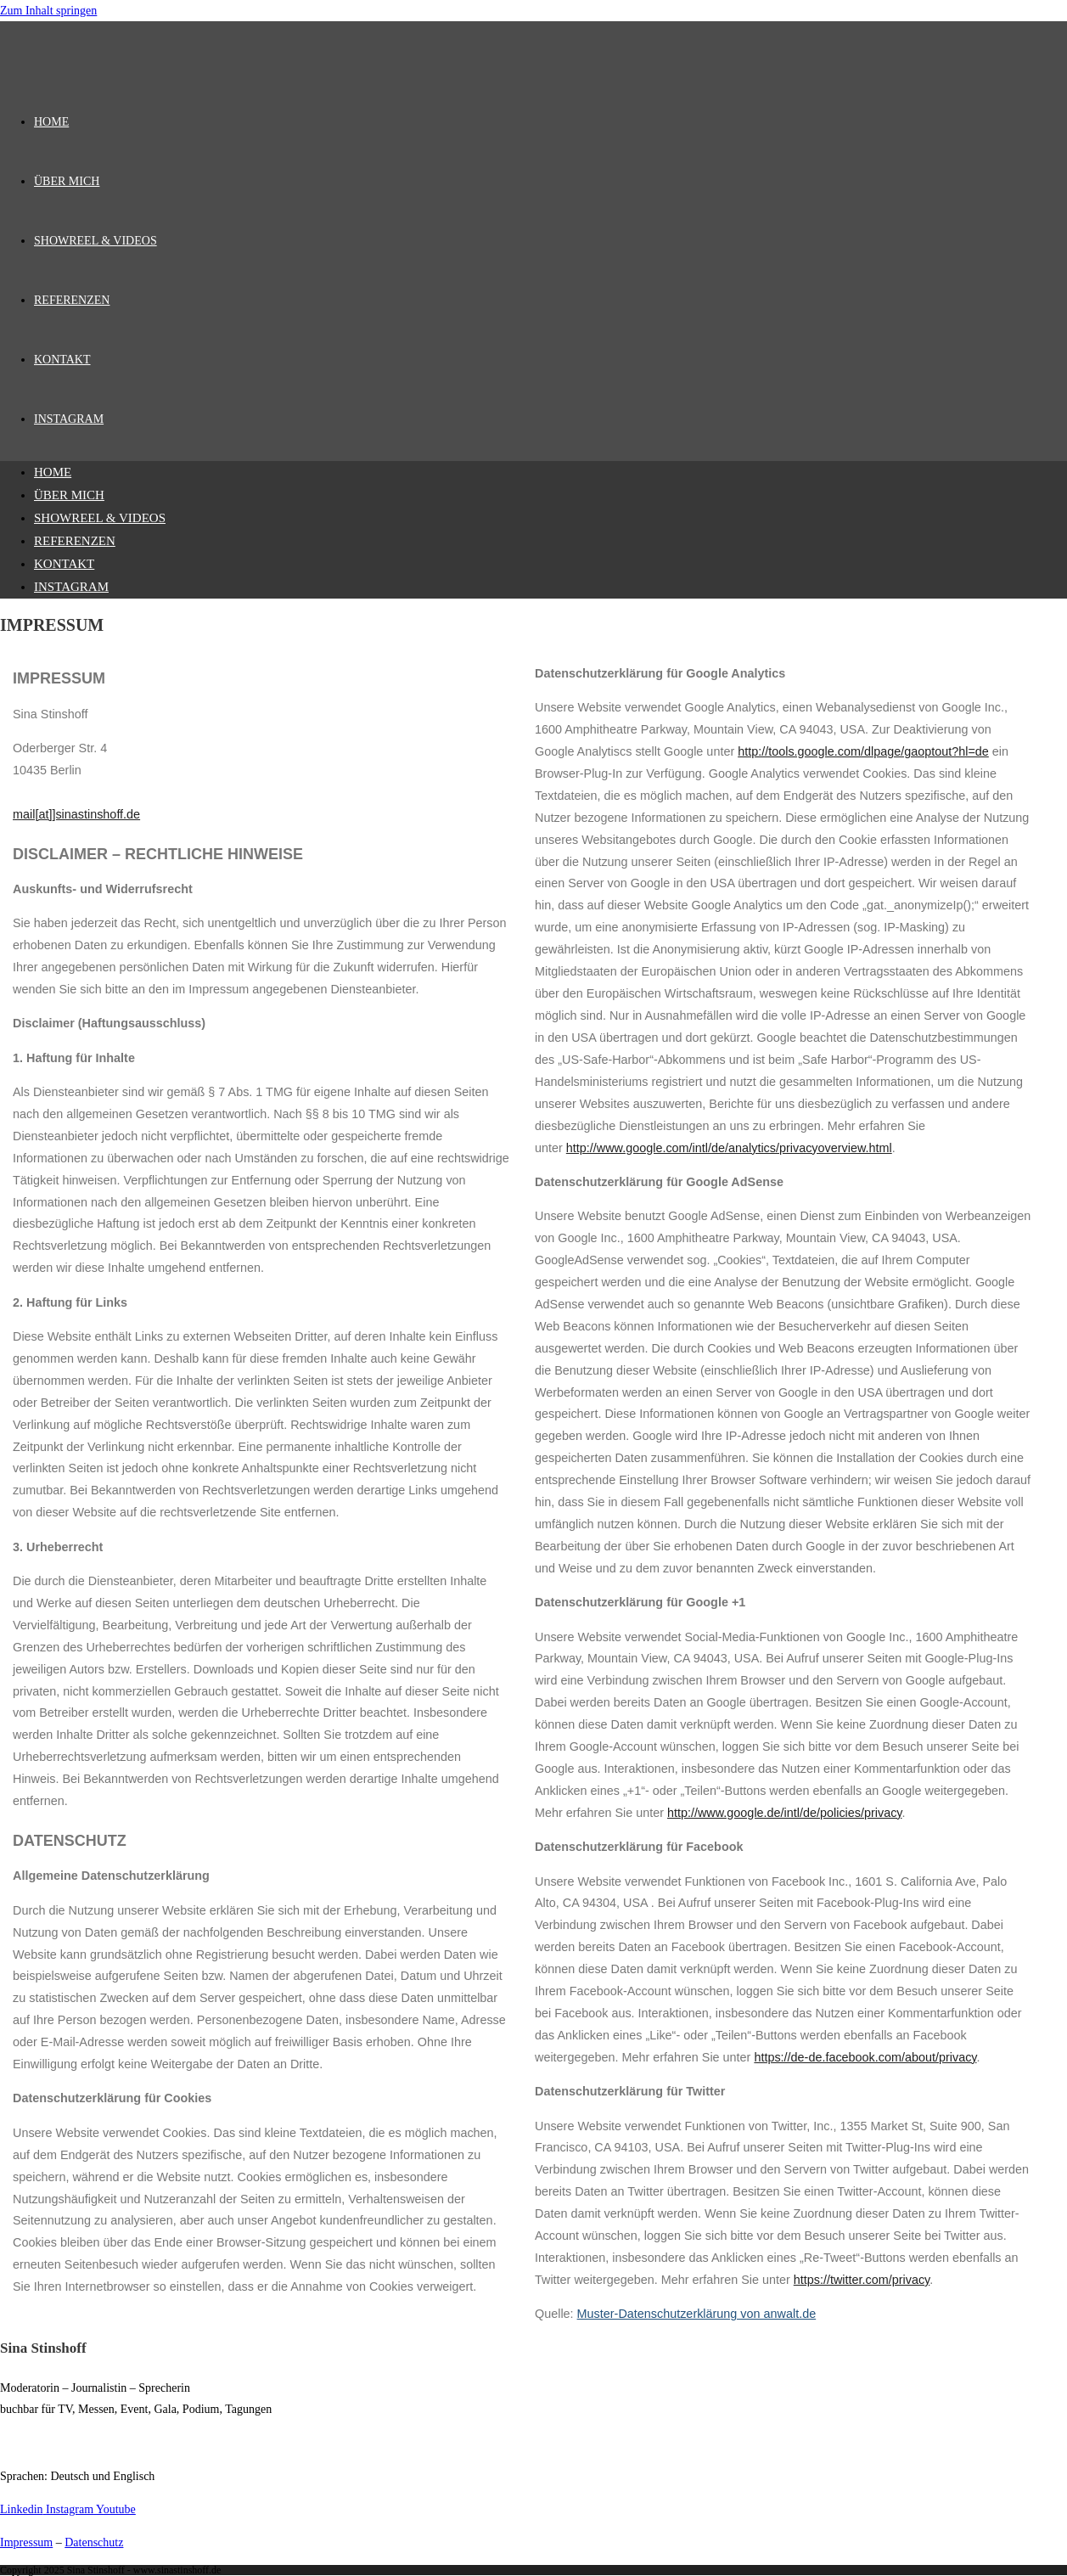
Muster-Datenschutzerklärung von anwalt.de (697, 2313)
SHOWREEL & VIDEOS (100, 518)
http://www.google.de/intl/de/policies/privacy (784, 1813)
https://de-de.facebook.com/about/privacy (865, 2057)
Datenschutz (94, 2542)
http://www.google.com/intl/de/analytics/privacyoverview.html (729, 1148)
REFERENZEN (74, 541)
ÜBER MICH (69, 495)
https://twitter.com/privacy (861, 2279)
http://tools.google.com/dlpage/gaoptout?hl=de (863, 751)
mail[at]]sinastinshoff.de (76, 814)
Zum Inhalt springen (48, 10)
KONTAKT (64, 564)
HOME (52, 472)
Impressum (26, 2542)
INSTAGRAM (71, 586)
